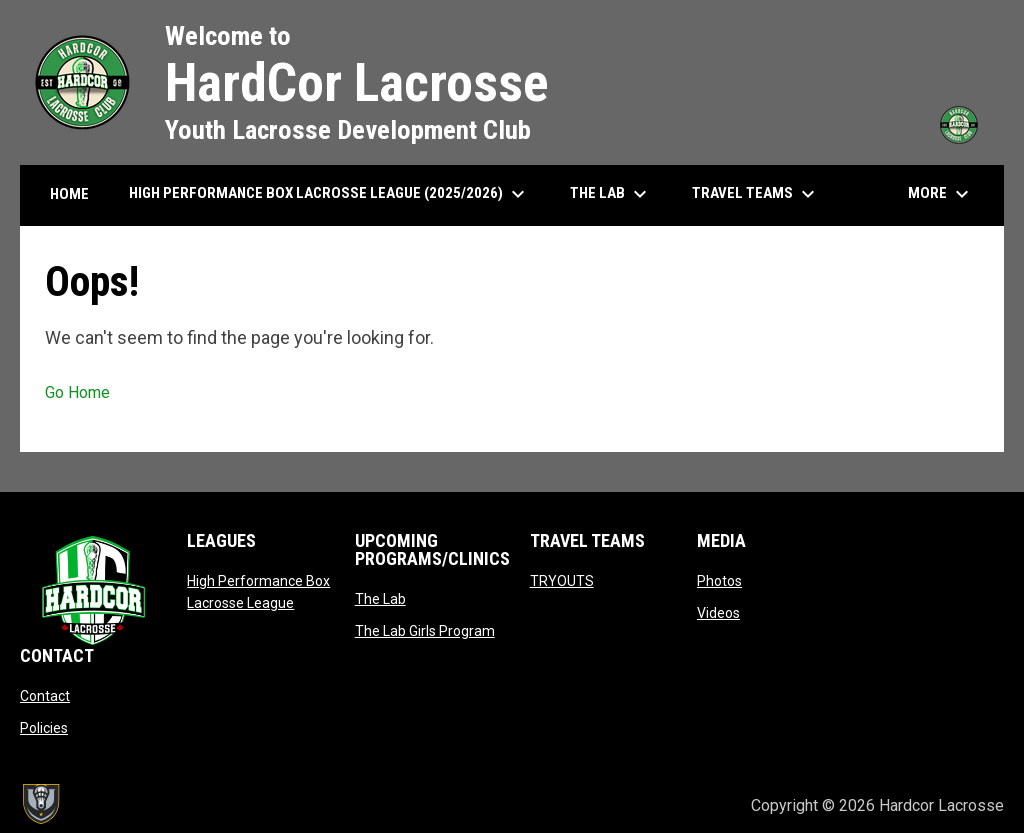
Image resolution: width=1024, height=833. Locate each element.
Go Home (77, 392)
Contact (45, 696)
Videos (718, 613)
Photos (719, 581)
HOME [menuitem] (69, 194)
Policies (44, 728)
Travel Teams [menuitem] (756, 194)
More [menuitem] (941, 194)
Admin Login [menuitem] (667, 805)
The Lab (380, 599)
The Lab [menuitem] (611, 194)
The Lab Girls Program (425, 631)
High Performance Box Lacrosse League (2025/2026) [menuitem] (329, 194)
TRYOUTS (562, 581)
